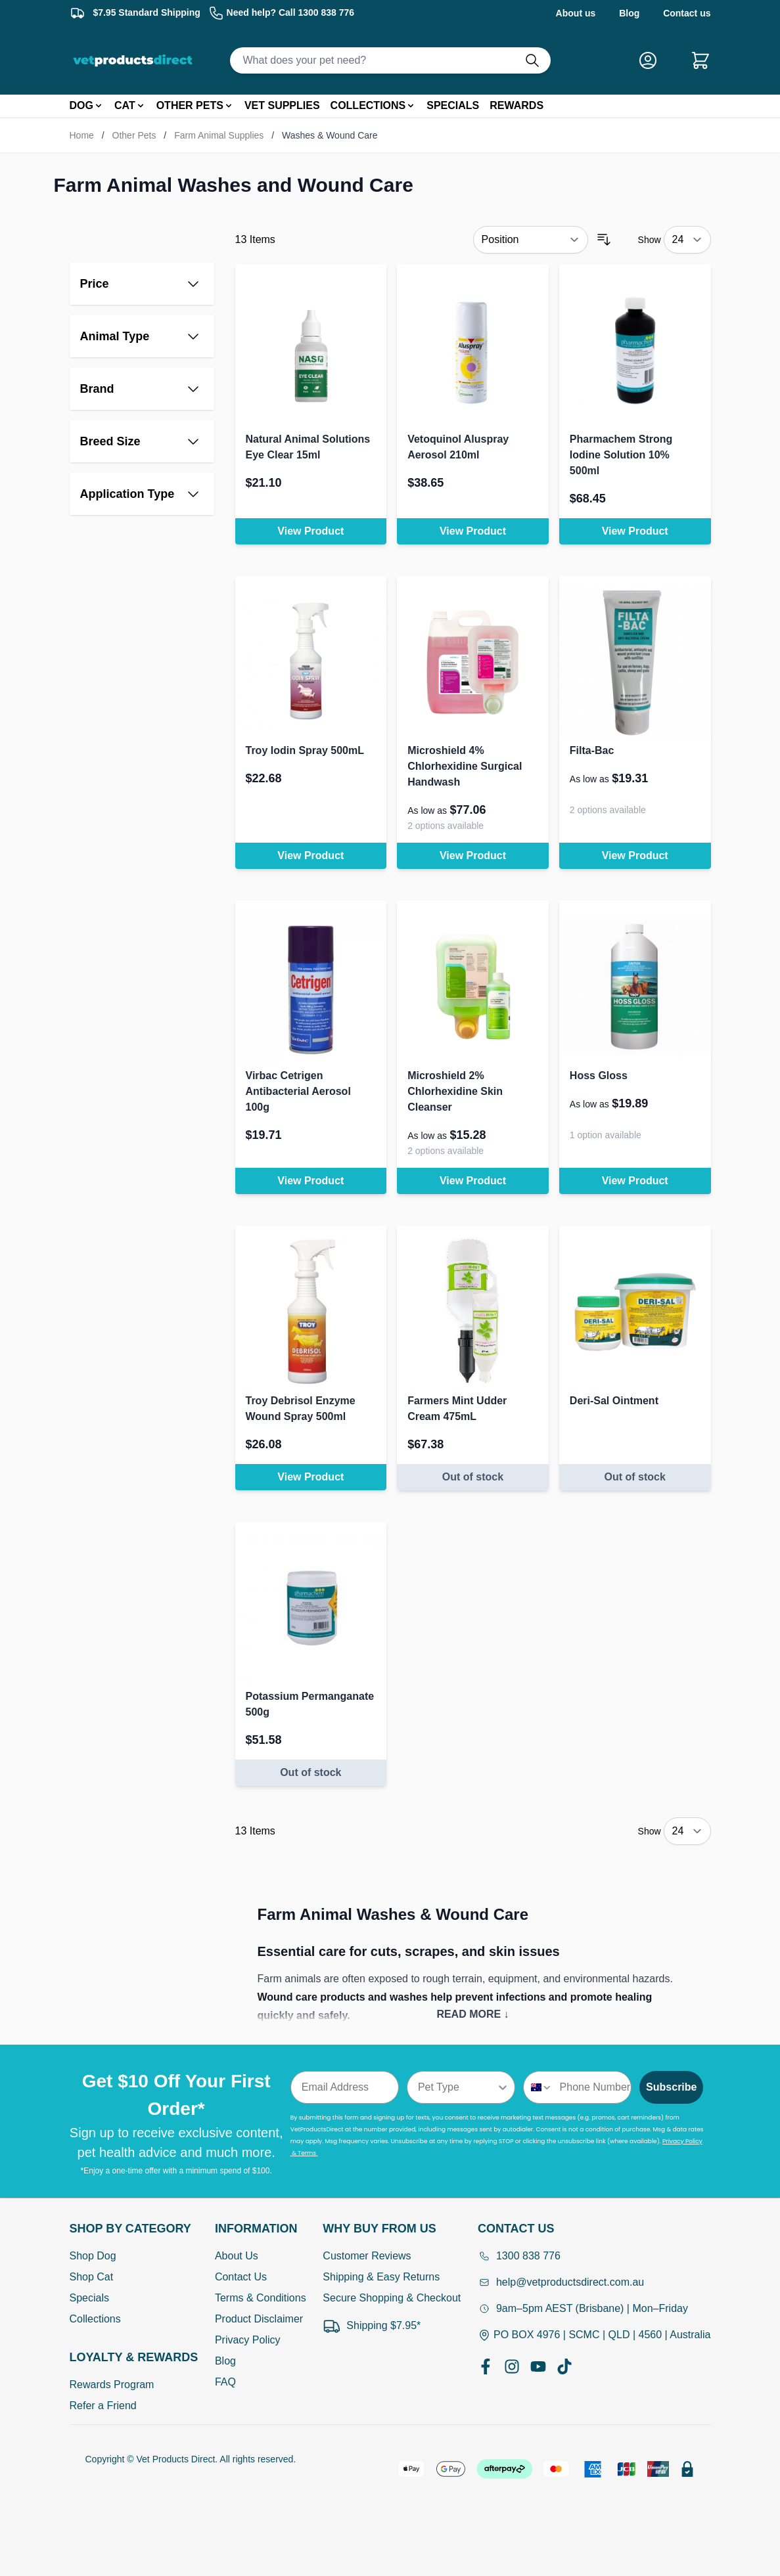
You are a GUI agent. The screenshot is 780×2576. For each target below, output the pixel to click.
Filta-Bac (592, 750)
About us (576, 13)
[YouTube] (538, 2366)
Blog (629, 13)
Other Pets (134, 135)
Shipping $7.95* (372, 2326)
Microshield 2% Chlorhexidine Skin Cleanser (455, 1091)
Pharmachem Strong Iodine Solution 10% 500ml (621, 454)
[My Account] (653, 60)
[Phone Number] (592, 2087)
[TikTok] (564, 2366)
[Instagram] (512, 2366)
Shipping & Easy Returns (381, 2276)
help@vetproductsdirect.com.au (561, 2282)
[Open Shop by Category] (134, 2228)
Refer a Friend (103, 2405)
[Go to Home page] (135, 60)
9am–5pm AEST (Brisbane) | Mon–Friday (583, 2308)
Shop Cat (92, 2276)
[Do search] (537, 60)
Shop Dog (93, 2255)
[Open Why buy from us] (392, 2228)
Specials (89, 2297)
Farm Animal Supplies (219, 135)
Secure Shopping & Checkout (392, 2297)
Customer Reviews (367, 2255)
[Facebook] (485, 2366)
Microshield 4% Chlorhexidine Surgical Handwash (464, 766)
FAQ (225, 2381)
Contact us (686, 13)
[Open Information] (260, 2228)
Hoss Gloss (599, 1075)
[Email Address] (344, 2087)
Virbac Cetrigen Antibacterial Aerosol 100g (298, 1091)
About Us (236, 2255)
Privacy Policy (248, 2339)
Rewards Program (112, 2384)
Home (82, 135)
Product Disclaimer (259, 2318)
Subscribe (671, 2087)
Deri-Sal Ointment (614, 1400)
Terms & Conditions (260, 2297)
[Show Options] (502, 2087)
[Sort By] (530, 240)
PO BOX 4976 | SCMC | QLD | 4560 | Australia (594, 2335)
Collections (95, 2318)
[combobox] (457, 2087)
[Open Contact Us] (594, 2228)
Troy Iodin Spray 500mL (305, 750)
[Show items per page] (687, 240)
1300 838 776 (519, 2255)
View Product (310, 531)
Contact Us (241, 2276)
